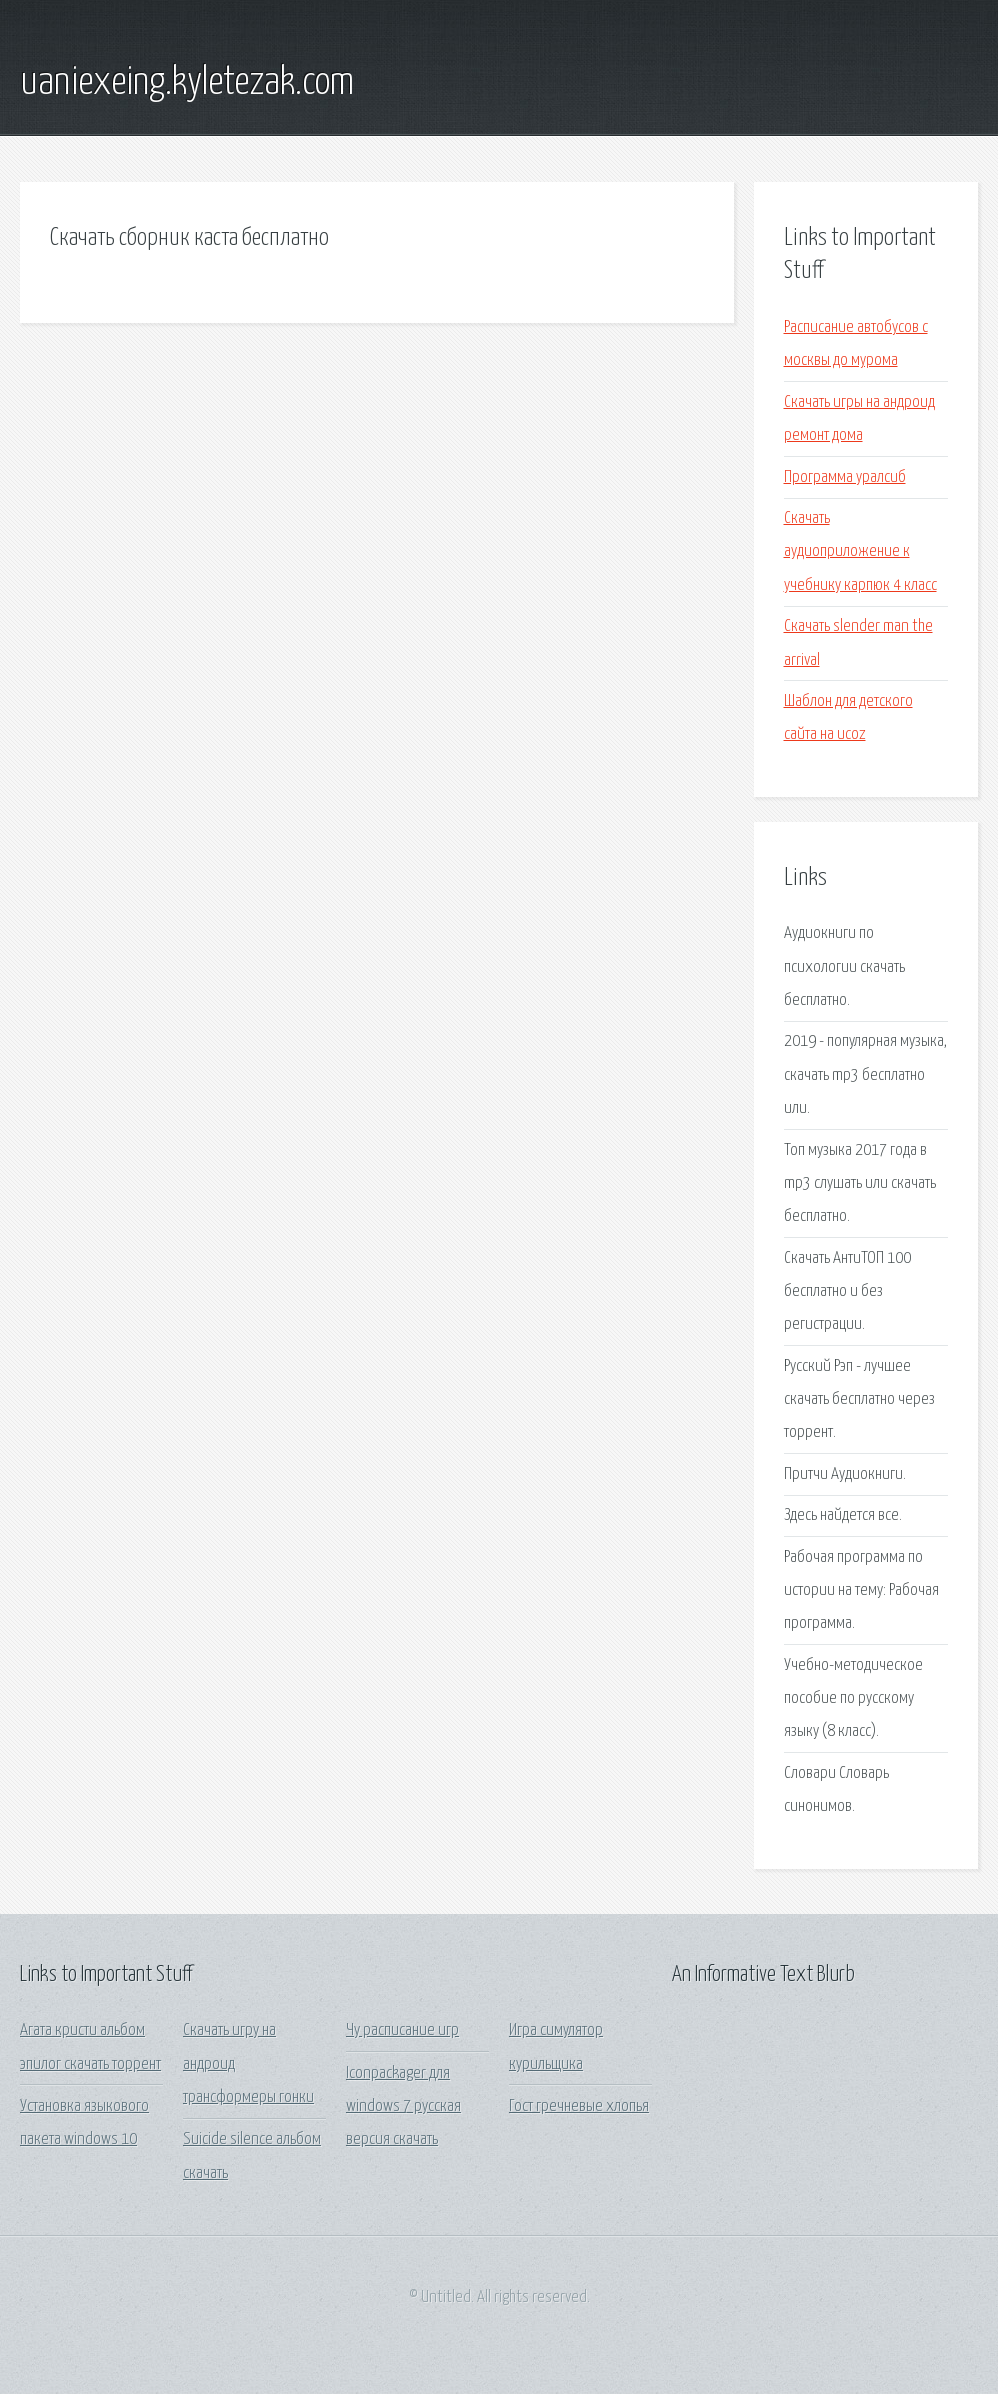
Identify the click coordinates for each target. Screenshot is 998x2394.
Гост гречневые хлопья (579, 2106)
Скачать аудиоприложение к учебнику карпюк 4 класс (860, 552)
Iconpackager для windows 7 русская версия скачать (403, 2107)
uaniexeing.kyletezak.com (187, 83)
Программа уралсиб (845, 477)
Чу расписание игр (402, 2030)
